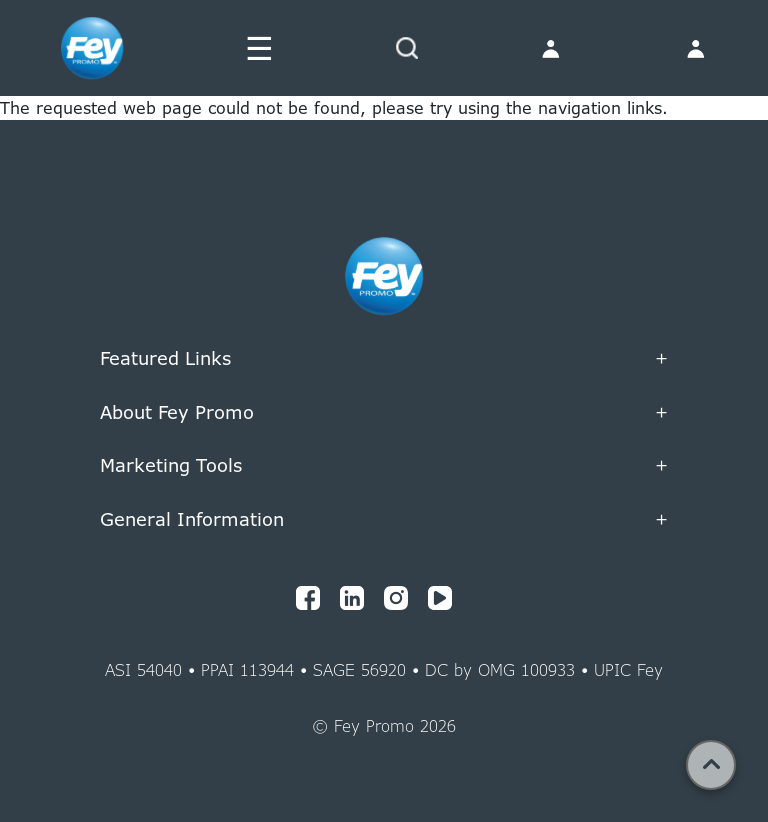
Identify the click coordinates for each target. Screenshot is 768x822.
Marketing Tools (384, 466)
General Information (384, 520)
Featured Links (384, 359)
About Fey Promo (384, 413)
